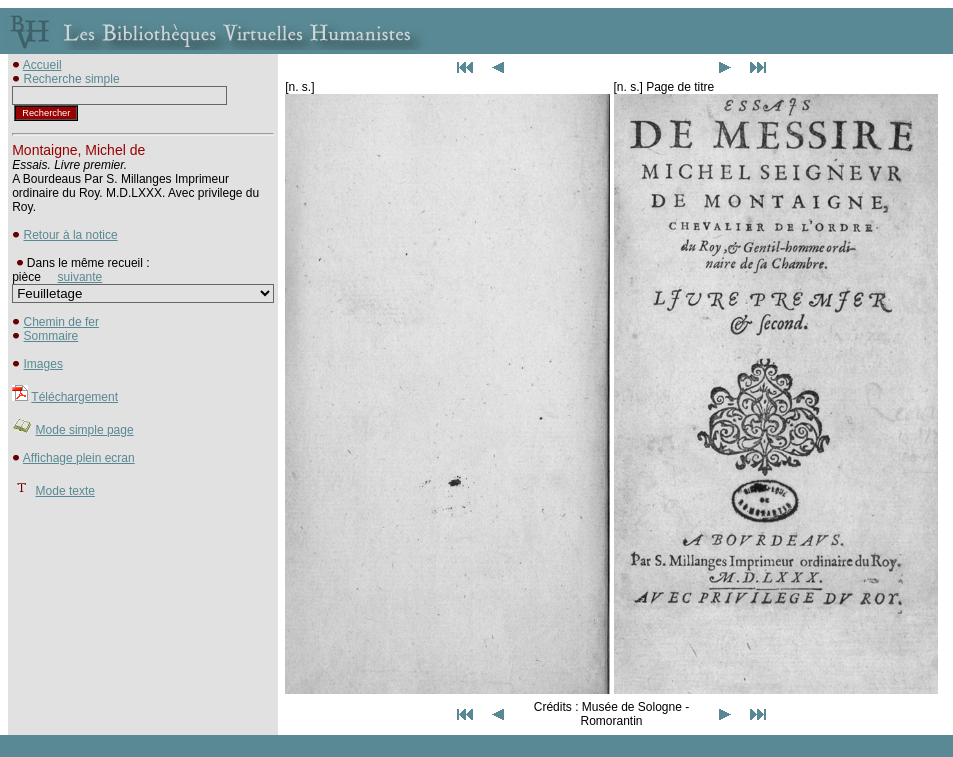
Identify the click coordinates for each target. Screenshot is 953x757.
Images (43, 364)
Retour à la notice (71, 235)
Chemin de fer (61, 322)
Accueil (42, 65)
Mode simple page (85, 430)
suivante (80, 277)
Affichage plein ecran (79, 458)
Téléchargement (74, 397)
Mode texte (65, 491)
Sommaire (51, 336)
